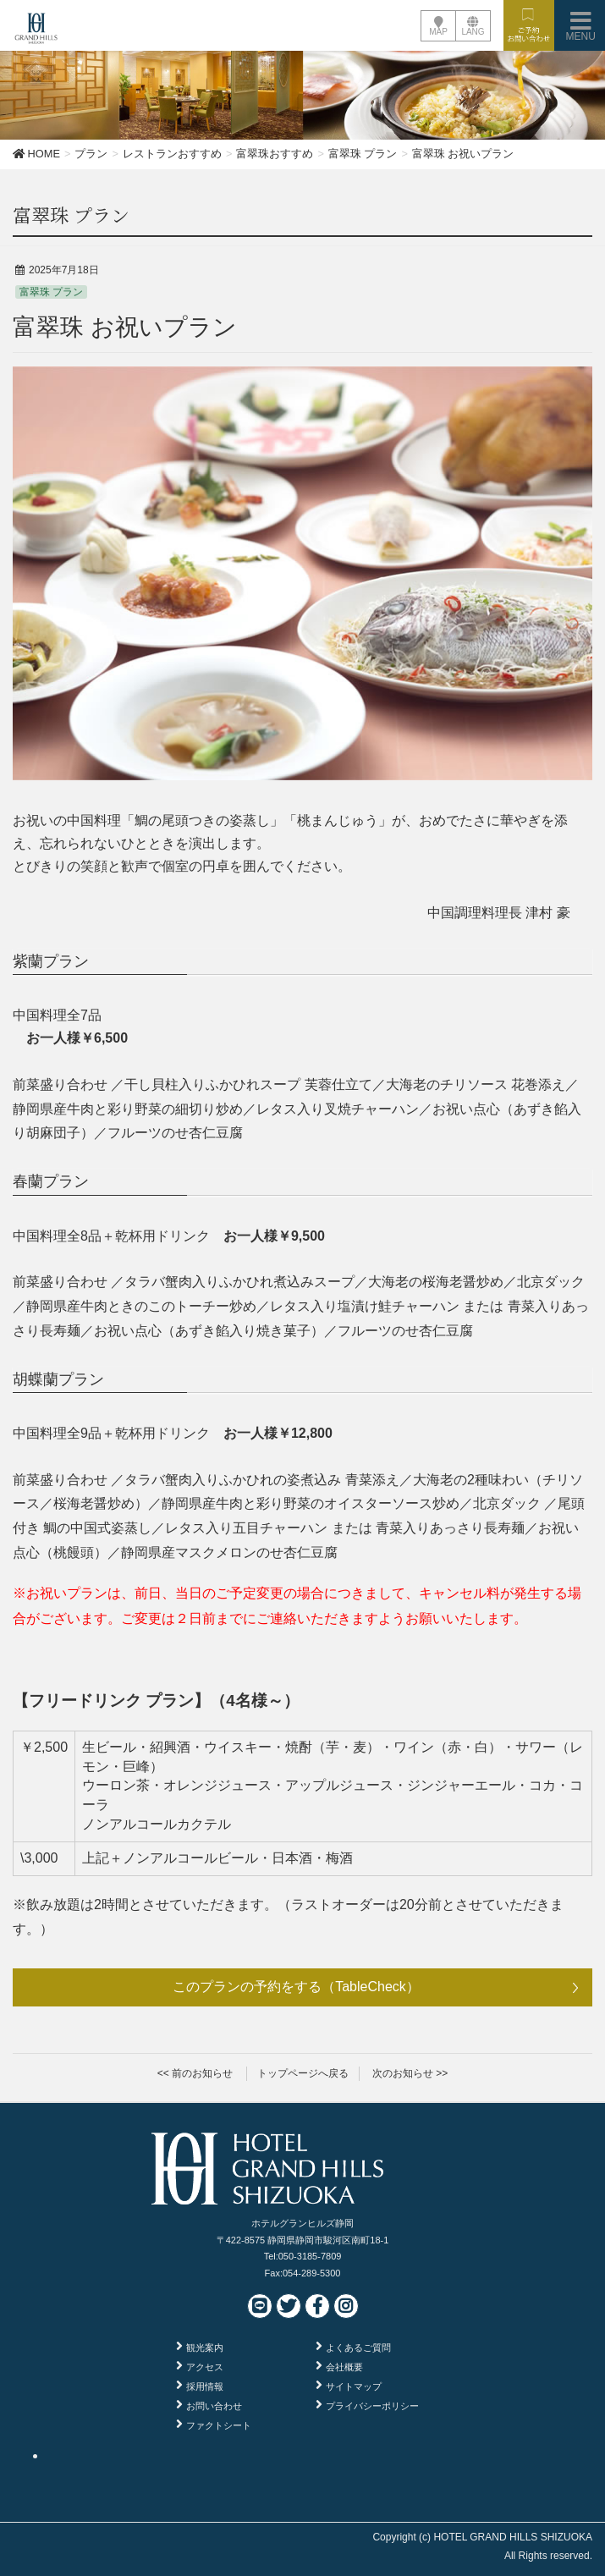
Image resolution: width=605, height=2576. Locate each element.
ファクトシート (218, 2425)
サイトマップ (354, 2386)
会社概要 (344, 2367)
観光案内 (204, 2347)
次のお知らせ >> (410, 2073)
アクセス (204, 2367)
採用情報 (204, 2386)
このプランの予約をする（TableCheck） (296, 1986)
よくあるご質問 (358, 2347)
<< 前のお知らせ (195, 2073)
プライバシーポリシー (372, 2406)
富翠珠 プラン (51, 292)
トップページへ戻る (303, 2073)
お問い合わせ (214, 2406)
